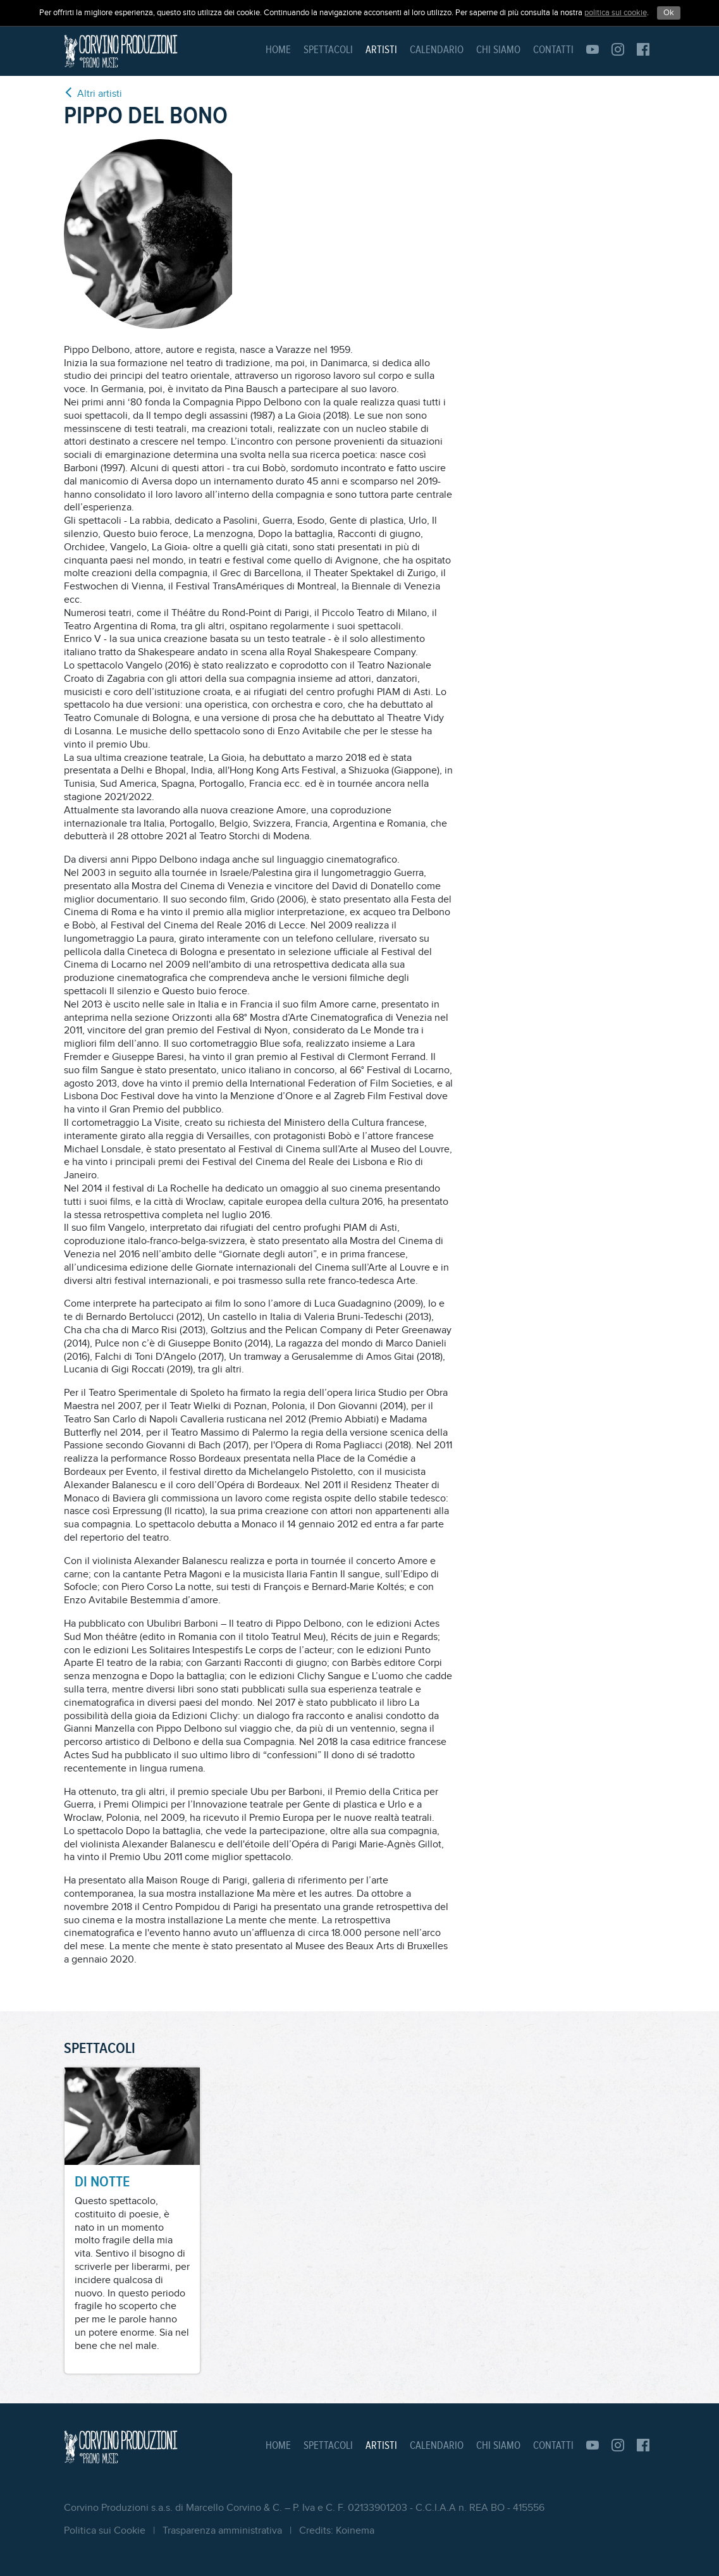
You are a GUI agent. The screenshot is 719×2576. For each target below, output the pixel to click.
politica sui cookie (615, 13)
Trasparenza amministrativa (222, 2531)
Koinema (355, 2531)
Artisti (381, 50)
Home (278, 50)
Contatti (553, 50)
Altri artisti (93, 93)
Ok (668, 13)
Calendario (437, 50)
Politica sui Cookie (104, 2531)
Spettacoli (328, 50)
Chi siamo (498, 50)
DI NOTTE (102, 2182)
